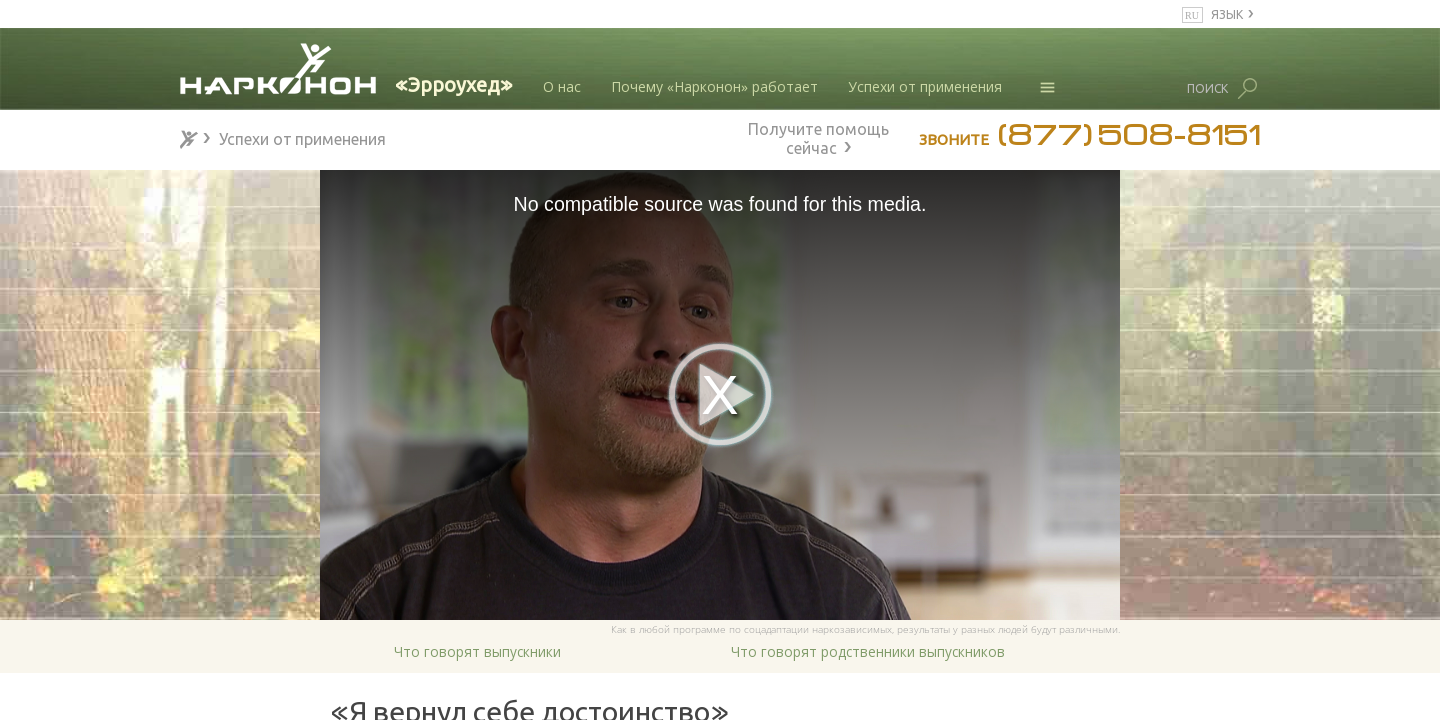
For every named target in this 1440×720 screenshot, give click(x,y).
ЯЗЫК (1227, 13)
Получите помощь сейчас (818, 136)
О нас (562, 86)
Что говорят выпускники (477, 651)
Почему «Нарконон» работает (714, 86)
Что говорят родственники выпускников (868, 651)
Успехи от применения (925, 86)
